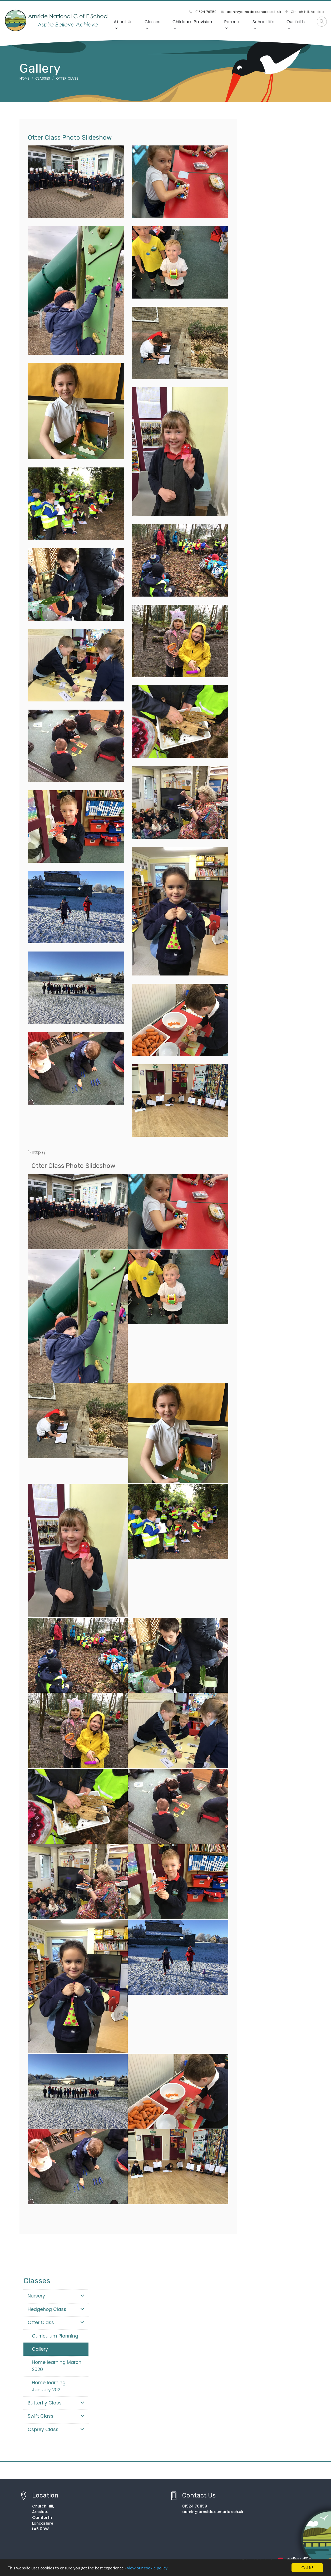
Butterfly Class (56, 2403)
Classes (152, 24)
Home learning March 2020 (56, 2365)
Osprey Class (56, 2429)
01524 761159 (202, 11)
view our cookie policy (147, 2568)
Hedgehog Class (56, 2309)
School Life (263, 24)
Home (24, 78)
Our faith (295, 24)
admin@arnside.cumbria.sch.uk (251, 11)
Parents (232, 24)
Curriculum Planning (55, 2336)
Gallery (40, 2349)
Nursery (56, 2296)
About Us (123, 24)
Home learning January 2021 (49, 2386)
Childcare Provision (192, 24)
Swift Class (56, 2416)
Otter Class (67, 78)
